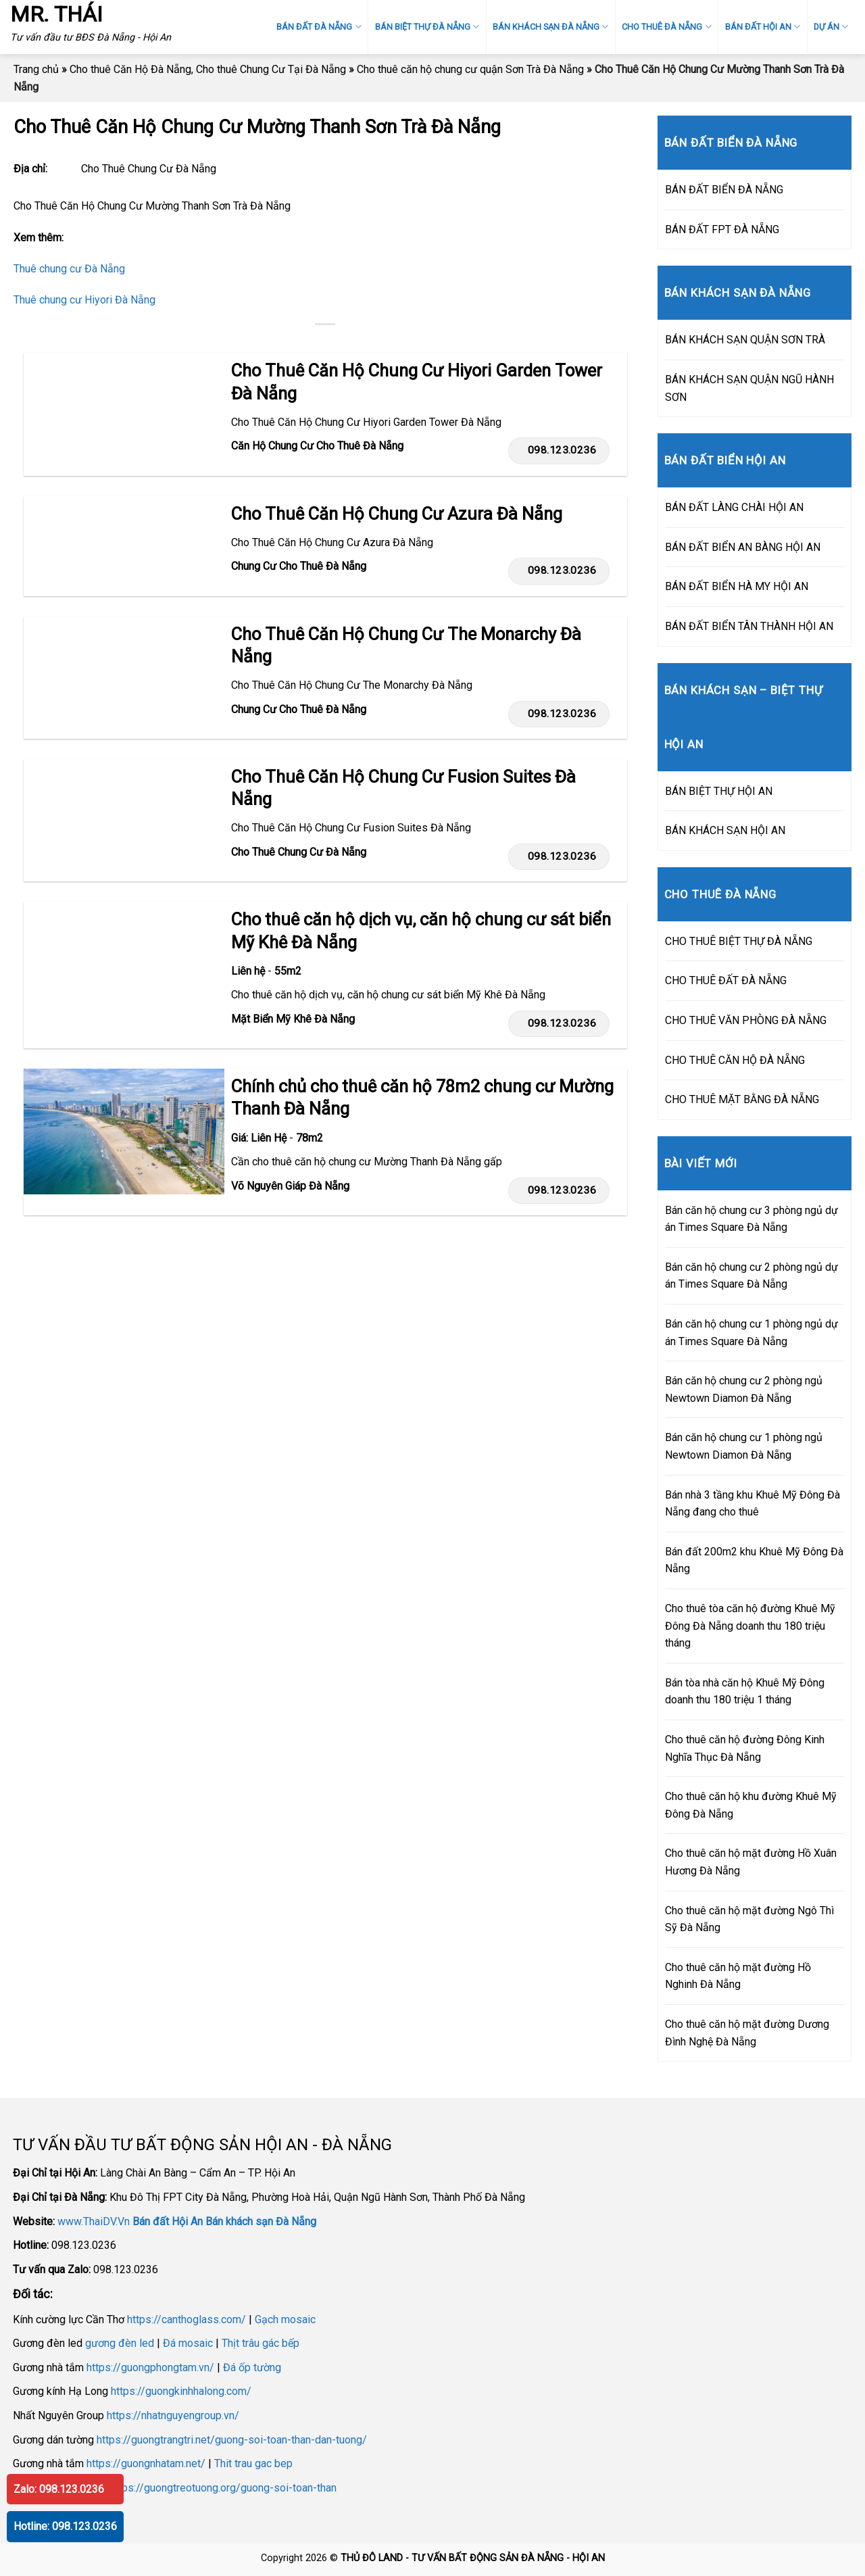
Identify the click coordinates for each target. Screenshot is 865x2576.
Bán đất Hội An (167, 2221)
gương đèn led (119, 2343)
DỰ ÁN (831, 26)
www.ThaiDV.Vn (93, 2221)
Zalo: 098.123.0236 (59, 2489)
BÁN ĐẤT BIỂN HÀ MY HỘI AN (736, 586)
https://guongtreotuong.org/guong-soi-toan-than (223, 2487)
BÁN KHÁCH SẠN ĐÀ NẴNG (550, 26)
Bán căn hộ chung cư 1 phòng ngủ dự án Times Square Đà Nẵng (751, 1332)
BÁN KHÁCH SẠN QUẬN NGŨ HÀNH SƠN (749, 388)
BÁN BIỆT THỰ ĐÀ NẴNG (427, 26)
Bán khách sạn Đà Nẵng (260, 2221)
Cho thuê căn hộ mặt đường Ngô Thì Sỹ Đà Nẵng (749, 1919)
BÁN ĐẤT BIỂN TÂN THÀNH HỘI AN (749, 626)
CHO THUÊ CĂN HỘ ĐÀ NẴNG (735, 1060)
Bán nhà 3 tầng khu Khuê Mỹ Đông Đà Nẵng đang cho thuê (752, 1503)
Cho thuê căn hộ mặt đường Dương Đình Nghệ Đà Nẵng (747, 2033)
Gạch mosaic (285, 2319)
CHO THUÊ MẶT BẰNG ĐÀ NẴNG (742, 1099)
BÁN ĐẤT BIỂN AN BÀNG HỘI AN (742, 547)
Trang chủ (36, 69)
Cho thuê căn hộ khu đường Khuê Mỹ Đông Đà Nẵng (751, 1805)
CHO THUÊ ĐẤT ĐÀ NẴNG (726, 980)
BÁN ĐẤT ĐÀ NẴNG (318, 26)
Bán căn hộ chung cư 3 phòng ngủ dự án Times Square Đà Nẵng (751, 1219)
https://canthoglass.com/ (186, 2319)
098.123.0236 (558, 450)
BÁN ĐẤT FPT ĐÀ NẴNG (722, 229)
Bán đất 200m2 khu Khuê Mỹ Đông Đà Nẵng (754, 1560)
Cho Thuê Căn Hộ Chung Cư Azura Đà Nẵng (396, 514)
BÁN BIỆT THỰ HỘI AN (718, 791)
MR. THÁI (56, 14)
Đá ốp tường (252, 2367)
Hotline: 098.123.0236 (65, 2526)
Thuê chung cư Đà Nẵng (69, 268)
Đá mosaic (188, 2343)
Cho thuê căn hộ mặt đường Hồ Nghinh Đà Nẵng (738, 1976)
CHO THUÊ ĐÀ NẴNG (666, 26)
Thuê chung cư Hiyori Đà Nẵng (84, 299)
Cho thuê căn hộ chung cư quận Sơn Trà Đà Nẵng (470, 69)
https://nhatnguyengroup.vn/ (173, 2415)
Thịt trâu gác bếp (260, 2343)
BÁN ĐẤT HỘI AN (762, 26)
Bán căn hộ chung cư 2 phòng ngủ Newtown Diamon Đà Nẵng (743, 1389)
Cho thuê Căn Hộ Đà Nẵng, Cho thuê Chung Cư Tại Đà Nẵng (208, 69)
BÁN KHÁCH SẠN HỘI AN (725, 830)
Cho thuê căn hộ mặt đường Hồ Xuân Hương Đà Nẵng (751, 1862)
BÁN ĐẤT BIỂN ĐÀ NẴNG (724, 189)
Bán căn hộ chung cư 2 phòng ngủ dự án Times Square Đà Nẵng (751, 1276)
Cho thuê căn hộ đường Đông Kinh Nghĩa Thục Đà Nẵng (744, 1748)
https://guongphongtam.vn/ (150, 2367)
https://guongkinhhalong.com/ (181, 2391)
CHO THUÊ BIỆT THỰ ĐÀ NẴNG (738, 941)
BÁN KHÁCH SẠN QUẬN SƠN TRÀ (745, 339)
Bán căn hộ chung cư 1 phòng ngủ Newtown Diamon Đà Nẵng (743, 1446)
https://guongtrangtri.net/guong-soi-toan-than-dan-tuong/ (232, 2439)
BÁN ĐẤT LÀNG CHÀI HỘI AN (734, 507)
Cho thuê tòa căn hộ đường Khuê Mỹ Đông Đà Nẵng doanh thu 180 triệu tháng (750, 1625)
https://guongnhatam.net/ (145, 2463)
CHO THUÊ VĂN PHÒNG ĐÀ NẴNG (745, 1020)
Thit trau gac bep (253, 2463)
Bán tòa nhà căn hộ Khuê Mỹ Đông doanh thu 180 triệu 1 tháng (744, 1691)
